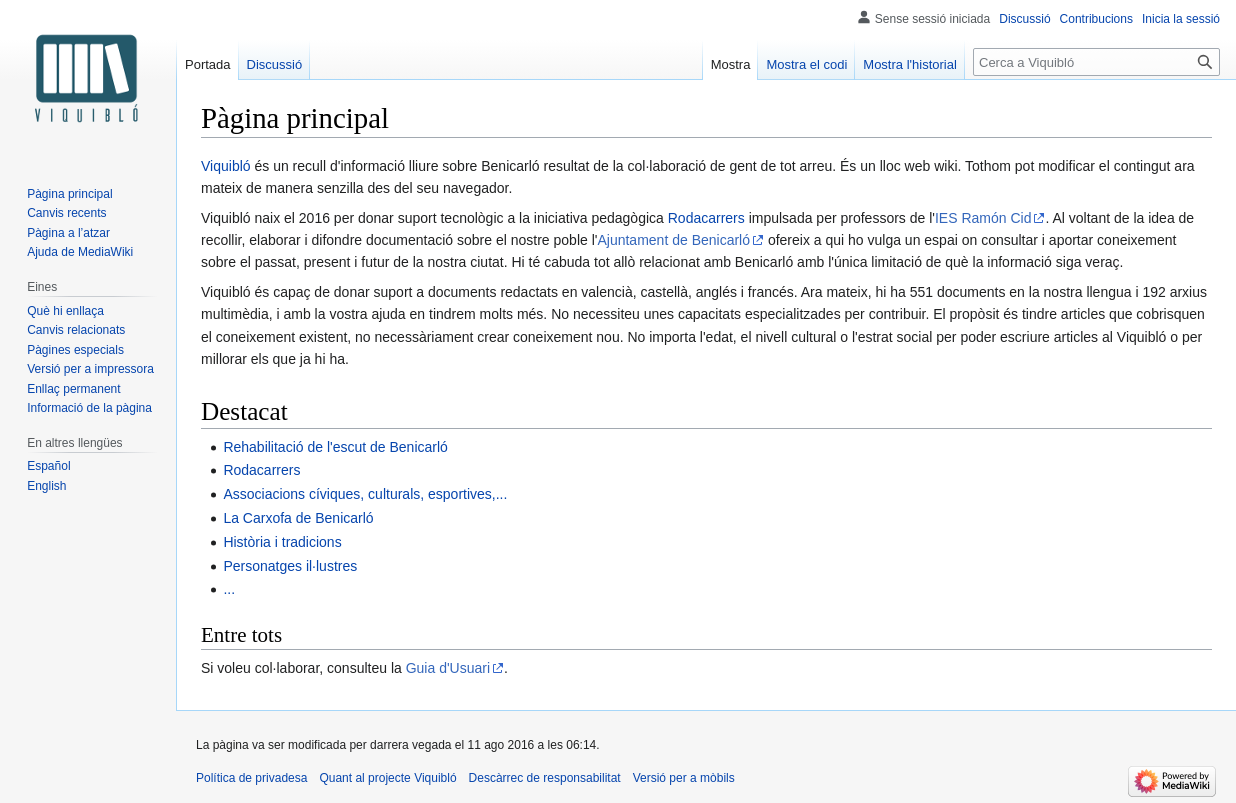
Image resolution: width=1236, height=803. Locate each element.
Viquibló (226, 166)
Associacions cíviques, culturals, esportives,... (365, 494)
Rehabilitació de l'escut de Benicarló (335, 447)
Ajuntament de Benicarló (673, 240)
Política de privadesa (251, 778)
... (229, 589)
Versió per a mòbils (684, 778)
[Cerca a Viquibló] (1096, 62)
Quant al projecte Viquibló (387, 778)
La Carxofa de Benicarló (298, 518)
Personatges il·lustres (290, 566)
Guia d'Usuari (448, 668)
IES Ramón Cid (983, 218)
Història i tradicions (282, 542)
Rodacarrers (706, 218)
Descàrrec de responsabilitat (545, 778)
